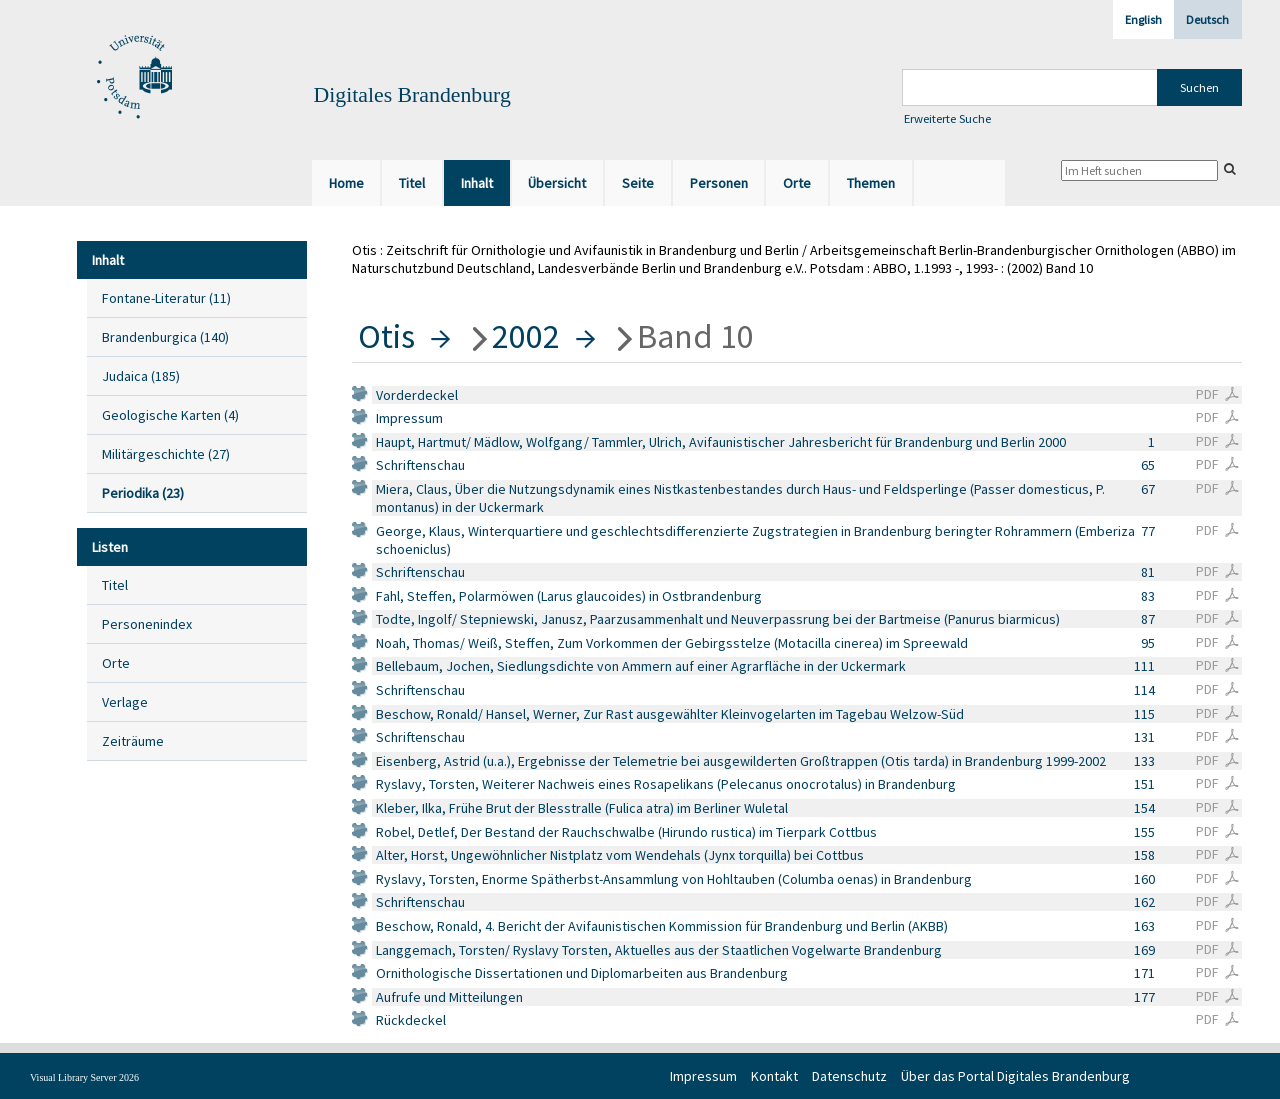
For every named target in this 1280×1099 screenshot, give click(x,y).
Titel (115, 585)
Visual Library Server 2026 (84, 1077)
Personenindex (147, 624)
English (1143, 19)
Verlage (125, 702)
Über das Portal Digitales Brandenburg (1015, 1076)
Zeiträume (133, 741)
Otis (386, 336)
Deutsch (1207, 19)
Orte (116, 663)
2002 (526, 336)
